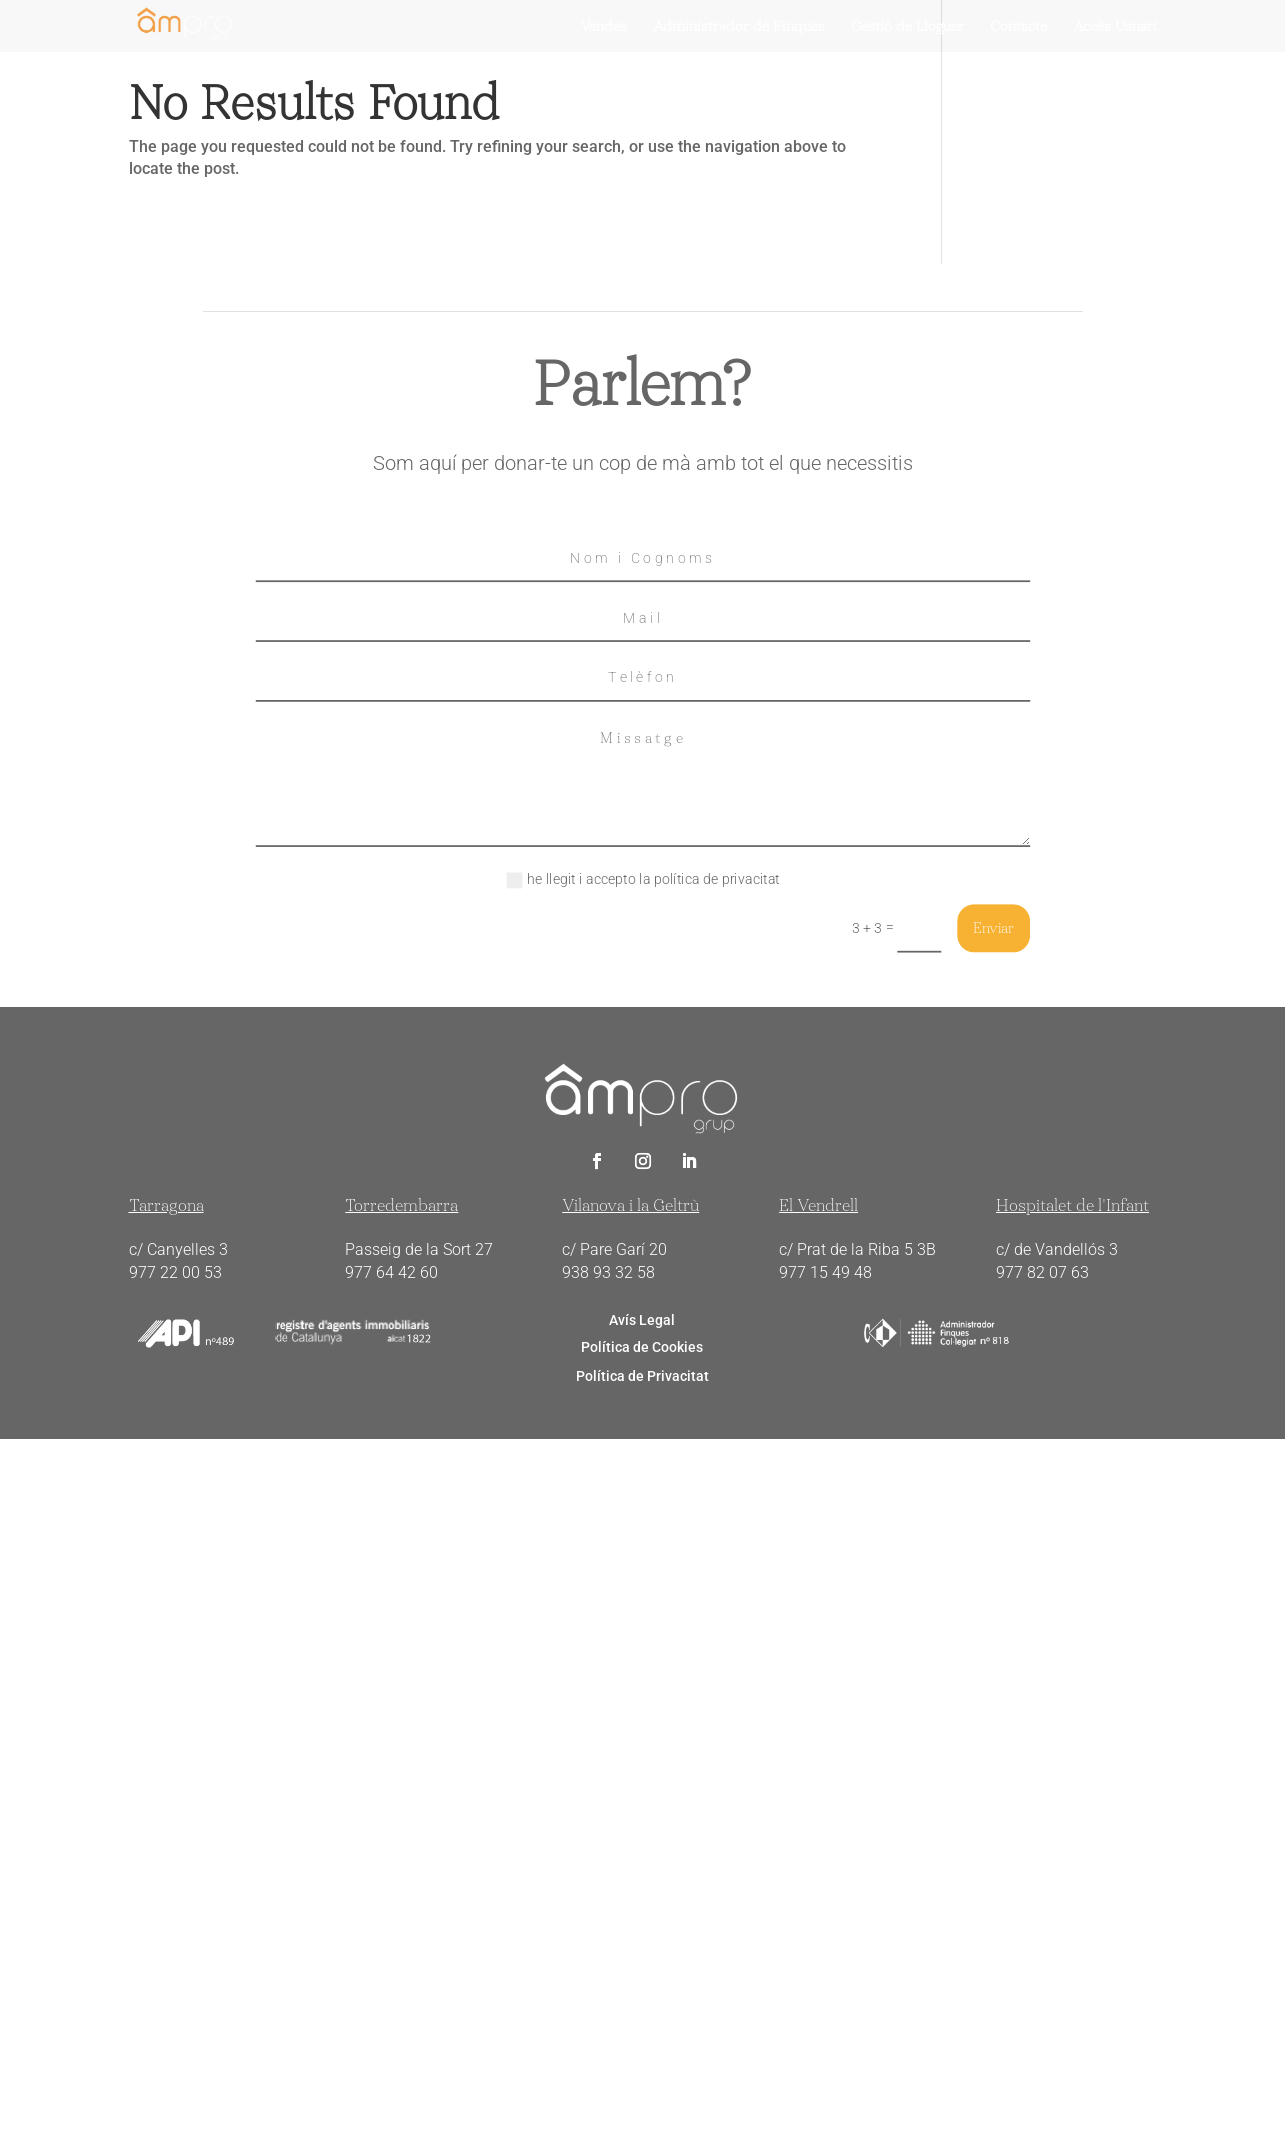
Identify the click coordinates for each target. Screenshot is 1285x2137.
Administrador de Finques (739, 27)
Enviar (993, 928)
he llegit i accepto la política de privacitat (643, 879)
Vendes (603, 27)
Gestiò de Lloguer (907, 27)
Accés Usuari (1115, 27)
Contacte (1018, 27)
